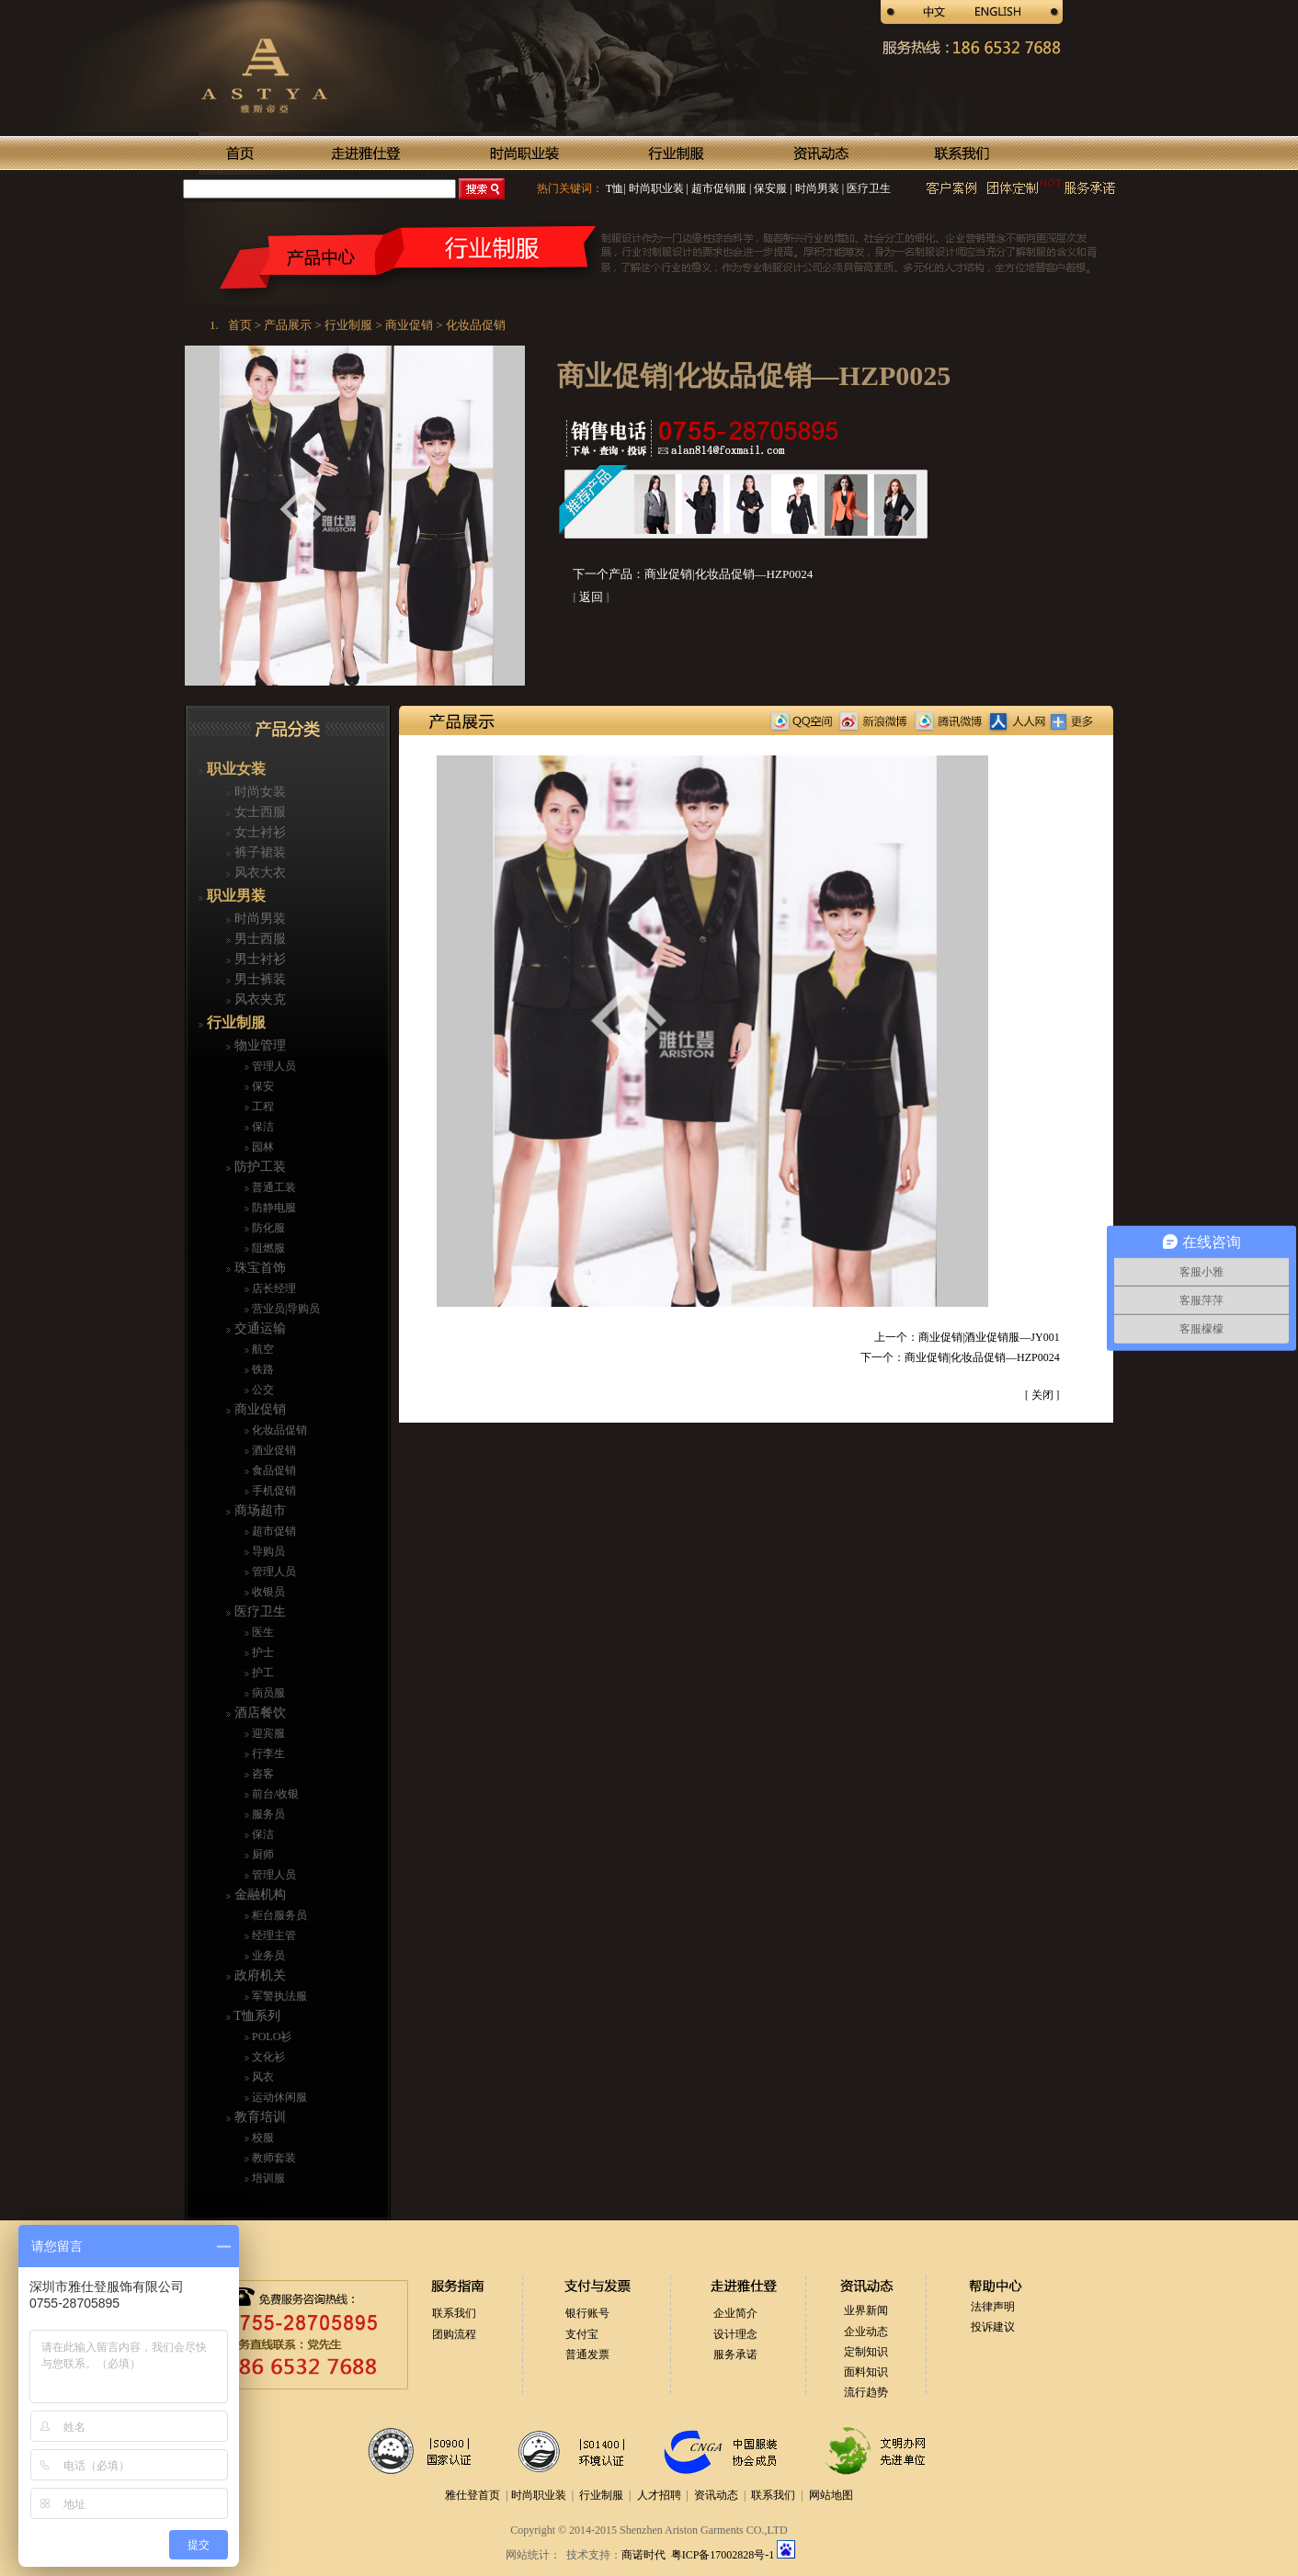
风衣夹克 (258, 999)
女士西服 (258, 812)
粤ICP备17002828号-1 (724, 2554)
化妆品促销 (278, 1430)
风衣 (261, 2077)
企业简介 (735, 2313)
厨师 (261, 1854)
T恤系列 (255, 2016)
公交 (261, 1389)
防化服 (267, 1227)
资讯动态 (716, 2495)
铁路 (261, 1369)
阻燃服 (267, 1248)
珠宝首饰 (258, 1268)
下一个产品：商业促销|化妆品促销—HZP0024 (693, 574)
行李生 (267, 1753)
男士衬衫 (258, 959)
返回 (591, 597)
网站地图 (831, 2495)
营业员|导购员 (284, 1308)
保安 (261, 1086)
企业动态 (866, 2331)
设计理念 (735, 2334)
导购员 (267, 1551)
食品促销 (272, 1470)
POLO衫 (270, 2036)
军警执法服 (278, 1996)
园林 (261, 1146)
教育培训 (258, 2117)
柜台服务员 (278, 1915)
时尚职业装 (656, 188)
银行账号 (587, 2313)
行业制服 (234, 1022)
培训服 (267, 2178)
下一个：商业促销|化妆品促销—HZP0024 (960, 1357)
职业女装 (234, 769)
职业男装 (234, 895)
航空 (261, 1349)
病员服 (267, 1692)
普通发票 (587, 2354)
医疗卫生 (867, 188)
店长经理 (272, 1288)
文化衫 (267, 2056)
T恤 (614, 188)
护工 (261, 1672)
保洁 (261, 1126)
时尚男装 (815, 188)
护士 (261, 1652)
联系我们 (454, 2313)
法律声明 (993, 2306)
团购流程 (454, 2334)
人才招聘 (659, 2495)
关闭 (1042, 1395)
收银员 (267, 1591)
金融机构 (258, 1894)
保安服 (769, 188)
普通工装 (272, 1187)
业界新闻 (866, 2310)
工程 (261, 1106)
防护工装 (258, 1167)
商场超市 (258, 1510)
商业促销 (258, 1409)
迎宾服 (267, 1733)
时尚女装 (258, 792)
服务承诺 (735, 2354)
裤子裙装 (258, 852)
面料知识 (866, 2372)
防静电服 (272, 1207)
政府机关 (258, 1975)
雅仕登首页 (472, 2495)
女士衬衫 (258, 832)
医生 (261, 1632)
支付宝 (581, 2334)
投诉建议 (993, 2327)
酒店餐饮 (258, 1712)
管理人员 (272, 1066)
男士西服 (258, 939)
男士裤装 (258, 979)
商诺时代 (643, 2554)
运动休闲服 (278, 2097)
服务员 (267, 1814)
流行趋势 (866, 2392)
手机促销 (272, 1490)
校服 (261, 2137)
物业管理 (258, 1045)
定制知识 (866, 2351)
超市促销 (272, 1531)
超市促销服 (717, 188)
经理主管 (272, 1935)
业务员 (267, 1955)
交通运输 (258, 1328)
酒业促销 (272, 1450)
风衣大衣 (258, 872)
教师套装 (272, 2157)
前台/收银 (274, 1793)
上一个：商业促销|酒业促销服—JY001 (967, 1337)
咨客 (261, 1773)
